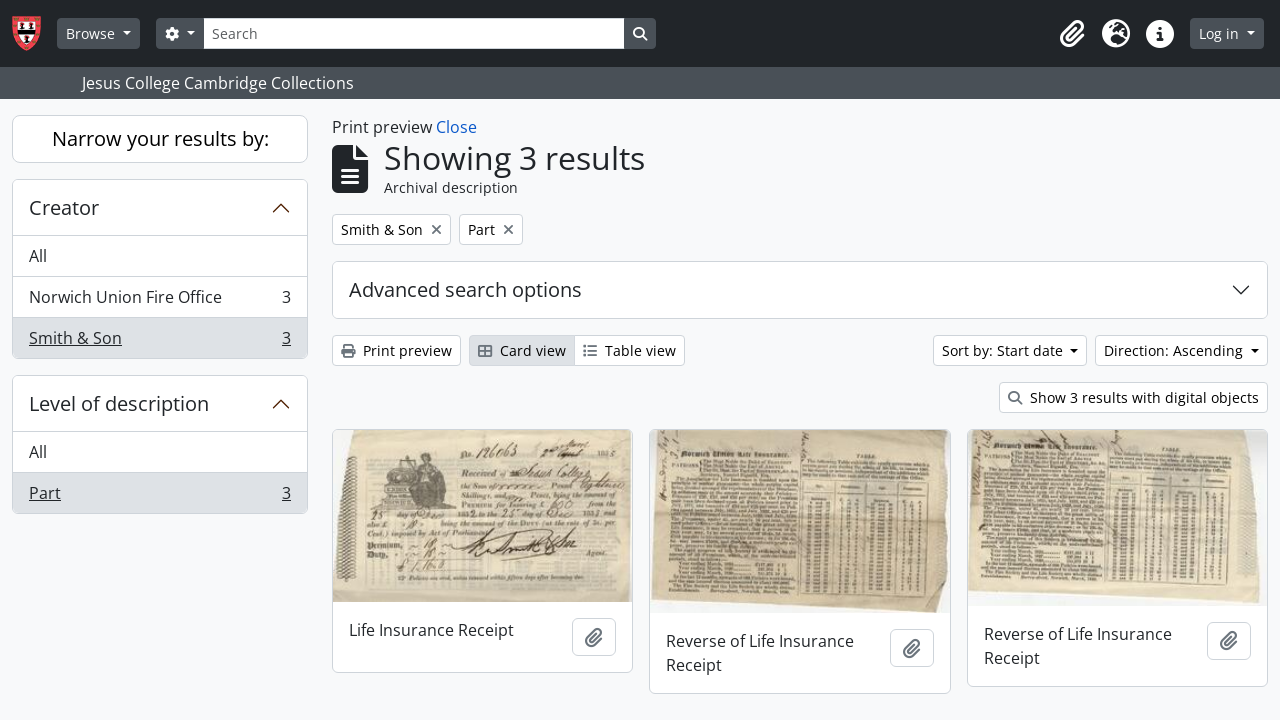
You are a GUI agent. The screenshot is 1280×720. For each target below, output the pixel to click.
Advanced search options (465, 289)
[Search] (414, 33)
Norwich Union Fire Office (159, 301)
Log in (1221, 33)
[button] (1072, 34)
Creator (64, 207)
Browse (92, 33)
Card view (522, 350)
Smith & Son (159, 342)
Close (456, 127)
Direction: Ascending (1175, 350)
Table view (629, 350)
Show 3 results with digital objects (1133, 397)
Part (159, 497)
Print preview (396, 350)
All (38, 256)
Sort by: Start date (1004, 350)
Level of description (119, 403)
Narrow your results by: (160, 138)
